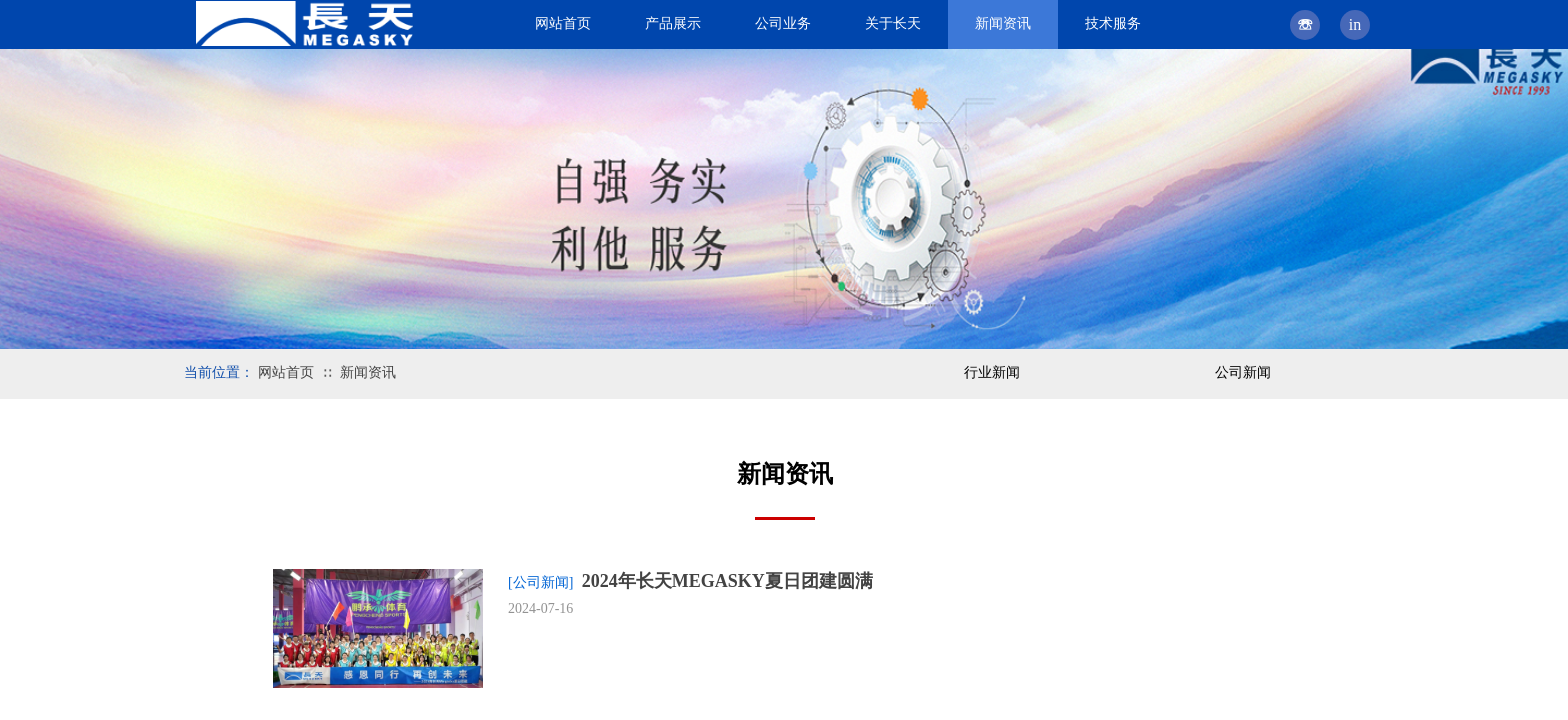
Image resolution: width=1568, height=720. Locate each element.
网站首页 (286, 372)
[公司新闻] (540, 582)
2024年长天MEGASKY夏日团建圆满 (727, 581)
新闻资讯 (368, 372)
